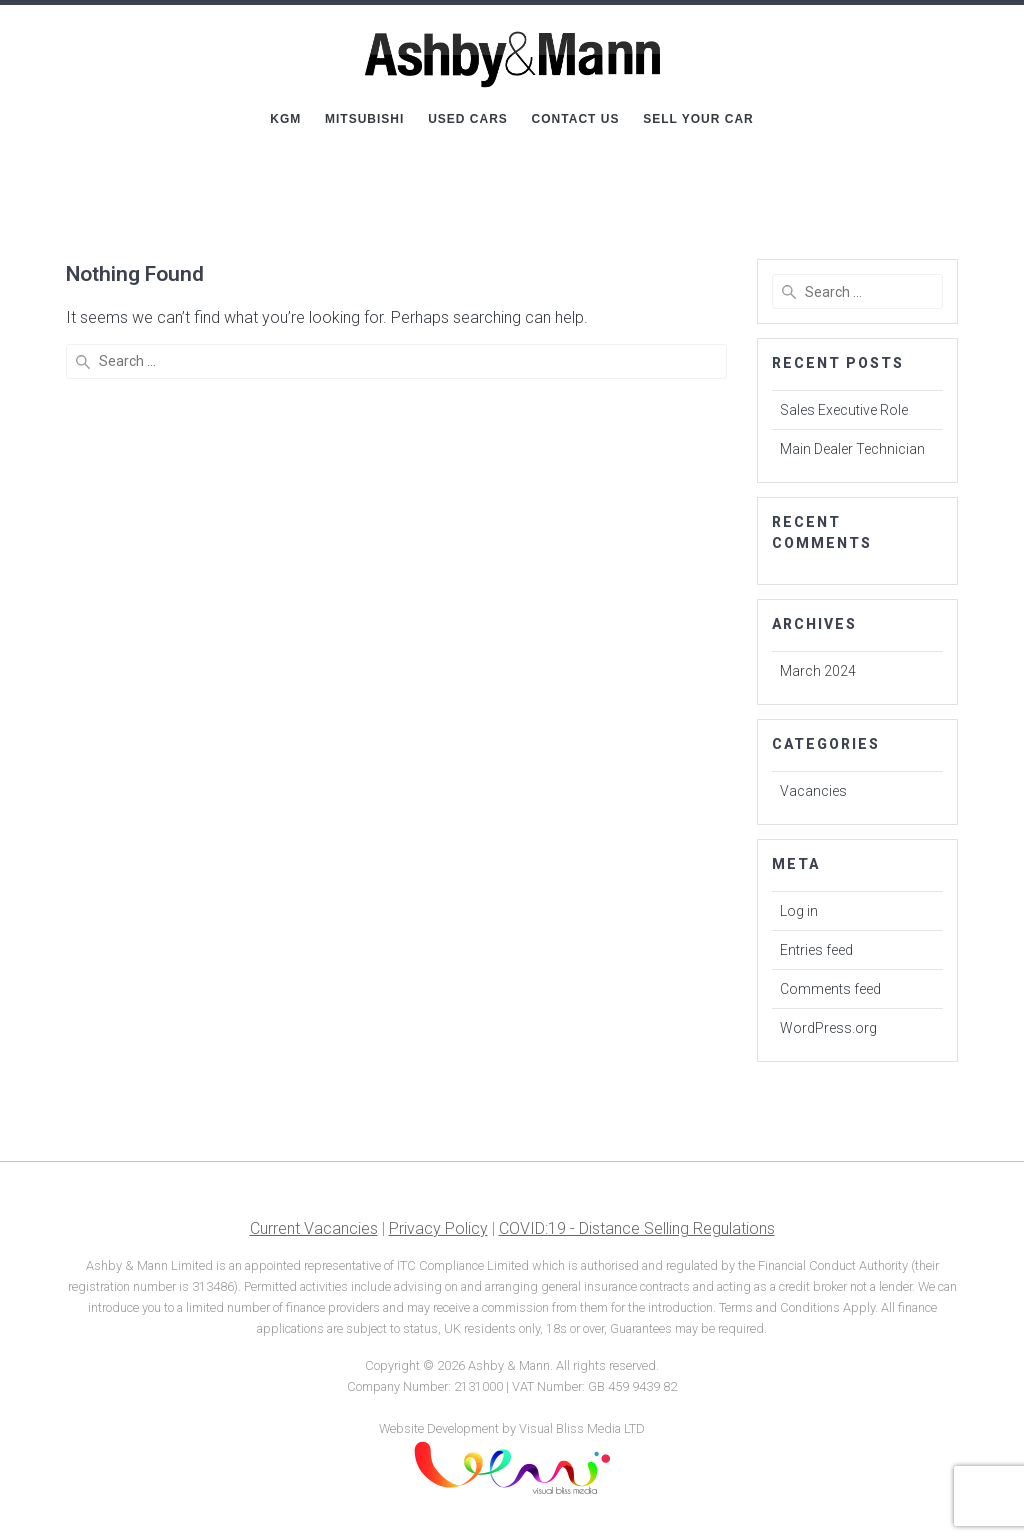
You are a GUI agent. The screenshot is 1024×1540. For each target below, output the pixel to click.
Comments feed (830, 989)
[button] (981, 28)
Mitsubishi (364, 119)
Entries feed (816, 950)
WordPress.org (828, 1028)
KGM (285, 119)
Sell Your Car (698, 119)
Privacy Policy (438, 1228)
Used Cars (468, 119)
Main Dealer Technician (852, 449)
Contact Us (576, 119)
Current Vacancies (314, 1228)
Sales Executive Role (844, 410)
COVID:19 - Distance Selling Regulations (637, 1228)
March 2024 (818, 671)
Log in (799, 911)
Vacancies (813, 791)
